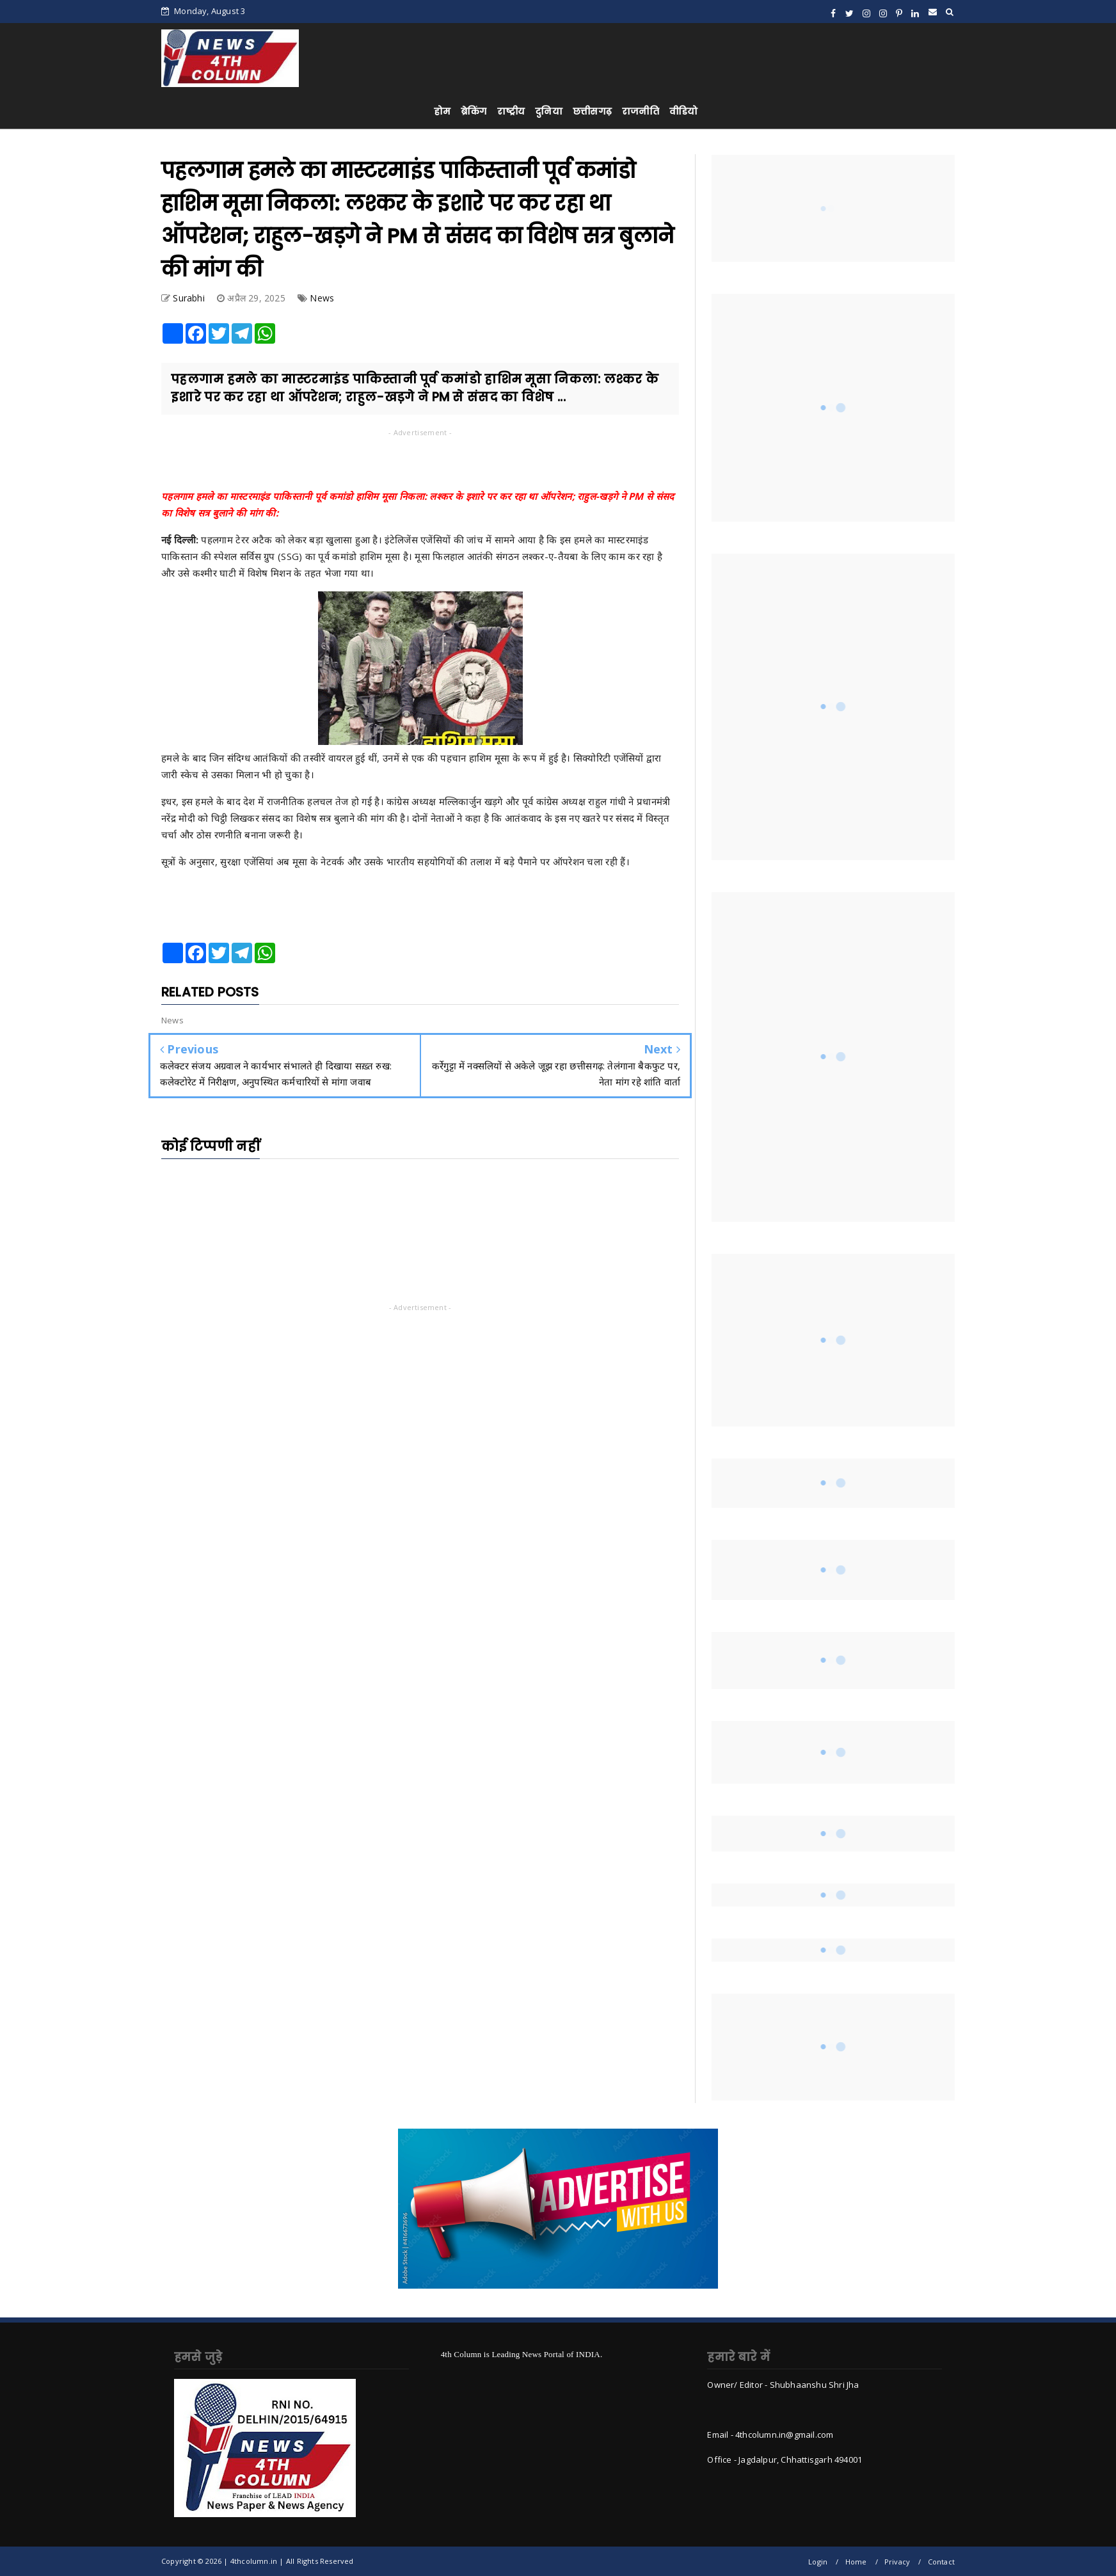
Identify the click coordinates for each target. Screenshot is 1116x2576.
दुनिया (548, 111)
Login (817, 2561)
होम (442, 111)
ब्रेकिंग (474, 111)
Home (856, 2561)
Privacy (897, 2561)
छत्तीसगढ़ (592, 111)
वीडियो (683, 111)
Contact (941, 2561)
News (322, 298)
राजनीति (640, 111)
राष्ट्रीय (511, 111)
